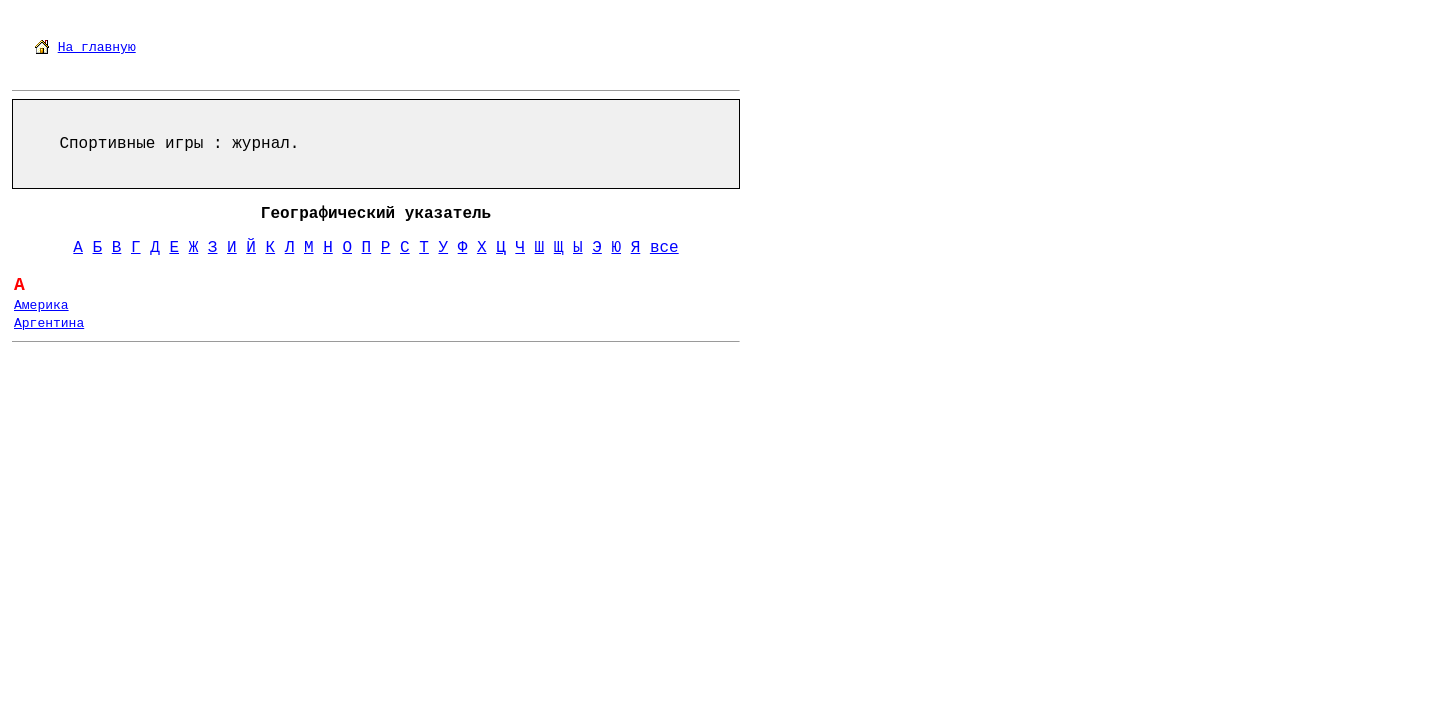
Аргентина (49, 323)
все (664, 248)
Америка (41, 305)
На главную (97, 47)
